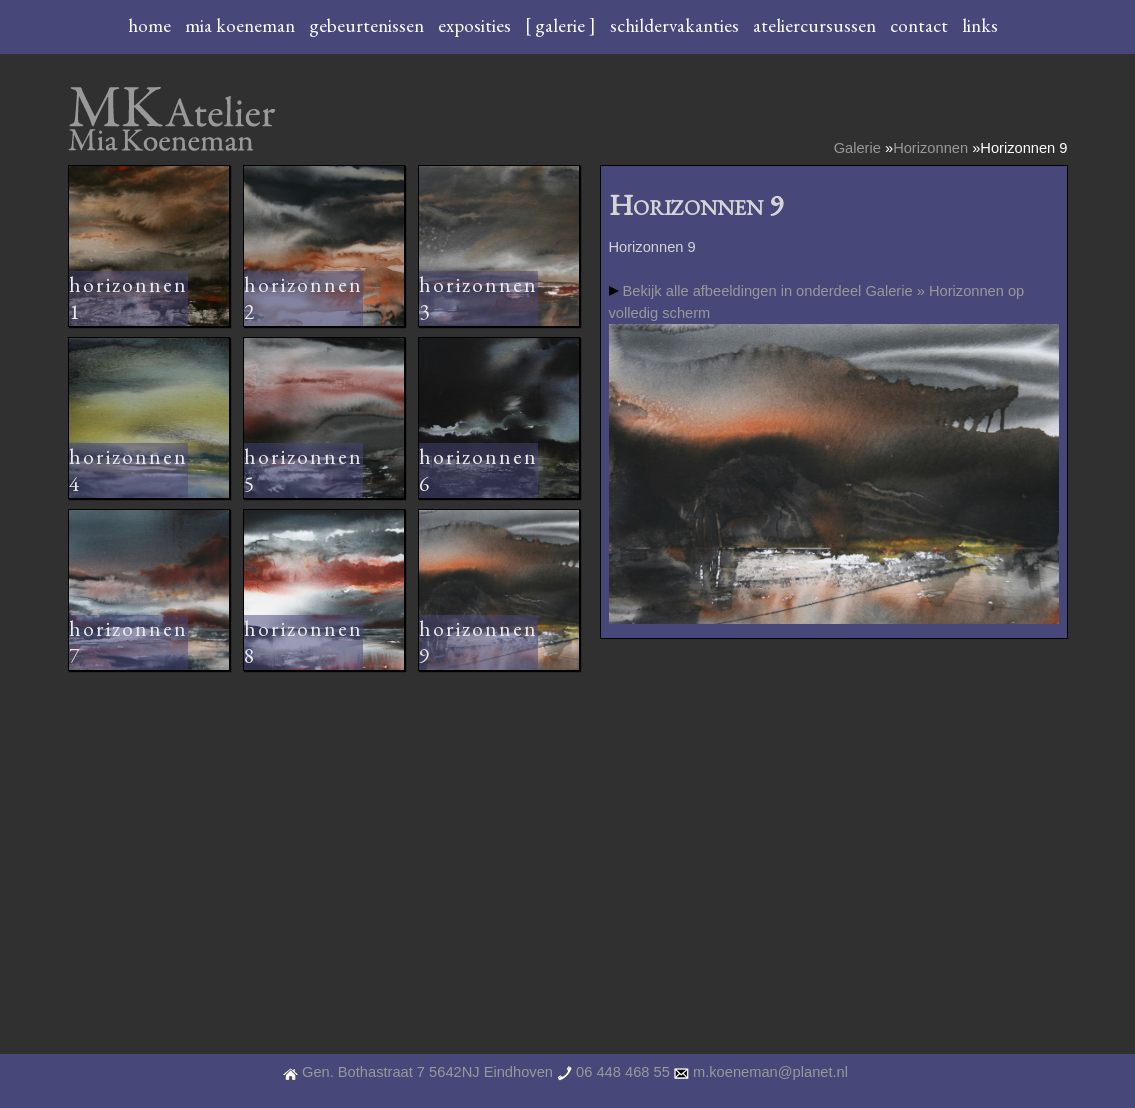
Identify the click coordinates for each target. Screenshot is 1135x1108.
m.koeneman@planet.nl (770, 1072)
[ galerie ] (562, 25)
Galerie (857, 148)
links (980, 25)
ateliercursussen (816, 25)
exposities (476, 25)
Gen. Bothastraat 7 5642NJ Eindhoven (427, 1072)
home (151, 25)
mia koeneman (242, 25)
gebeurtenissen (368, 25)
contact (921, 25)
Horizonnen (930, 148)
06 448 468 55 (623, 1072)
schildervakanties (676, 25)
